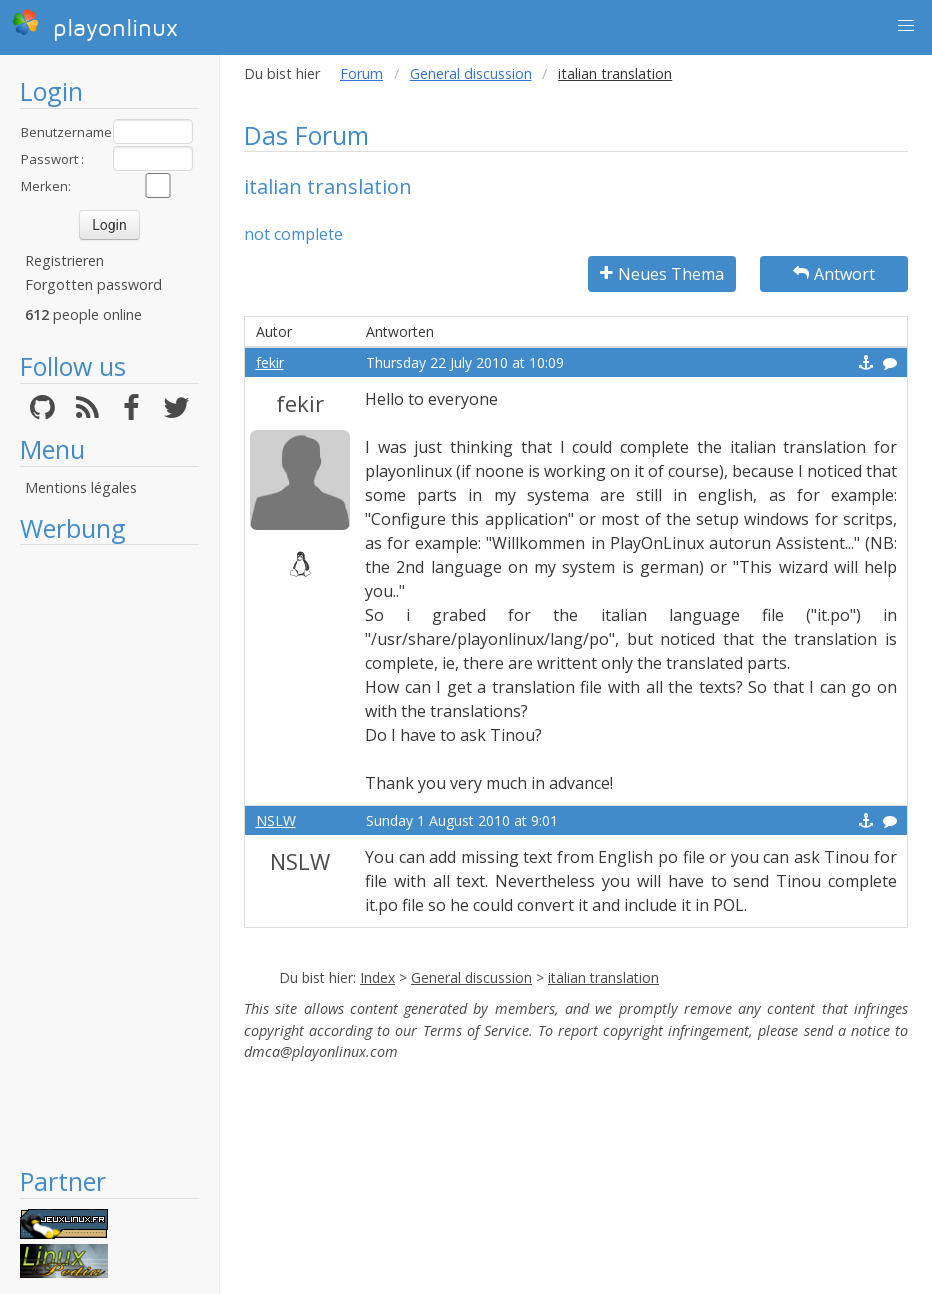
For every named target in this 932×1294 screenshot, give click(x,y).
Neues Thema (662, 274)
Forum (361, 73)
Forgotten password (93, 284)
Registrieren (64, 260)
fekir (270, 362)
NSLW (276, 820)
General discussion (471, 73)
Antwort (834, 274)
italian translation (603, 977)
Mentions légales (81, 487)
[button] (906, 26)
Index (377, 977)
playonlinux (95, 25)
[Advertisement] (109, 855)
